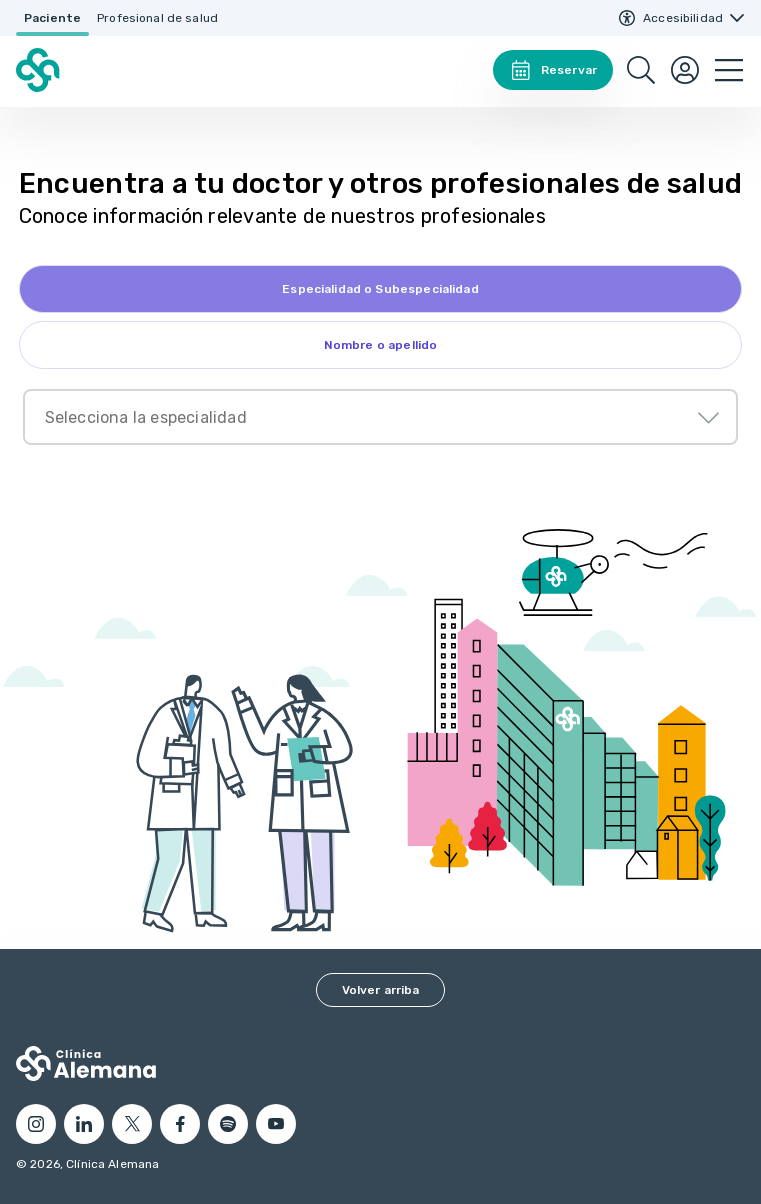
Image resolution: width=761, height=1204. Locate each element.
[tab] (381, 289)
